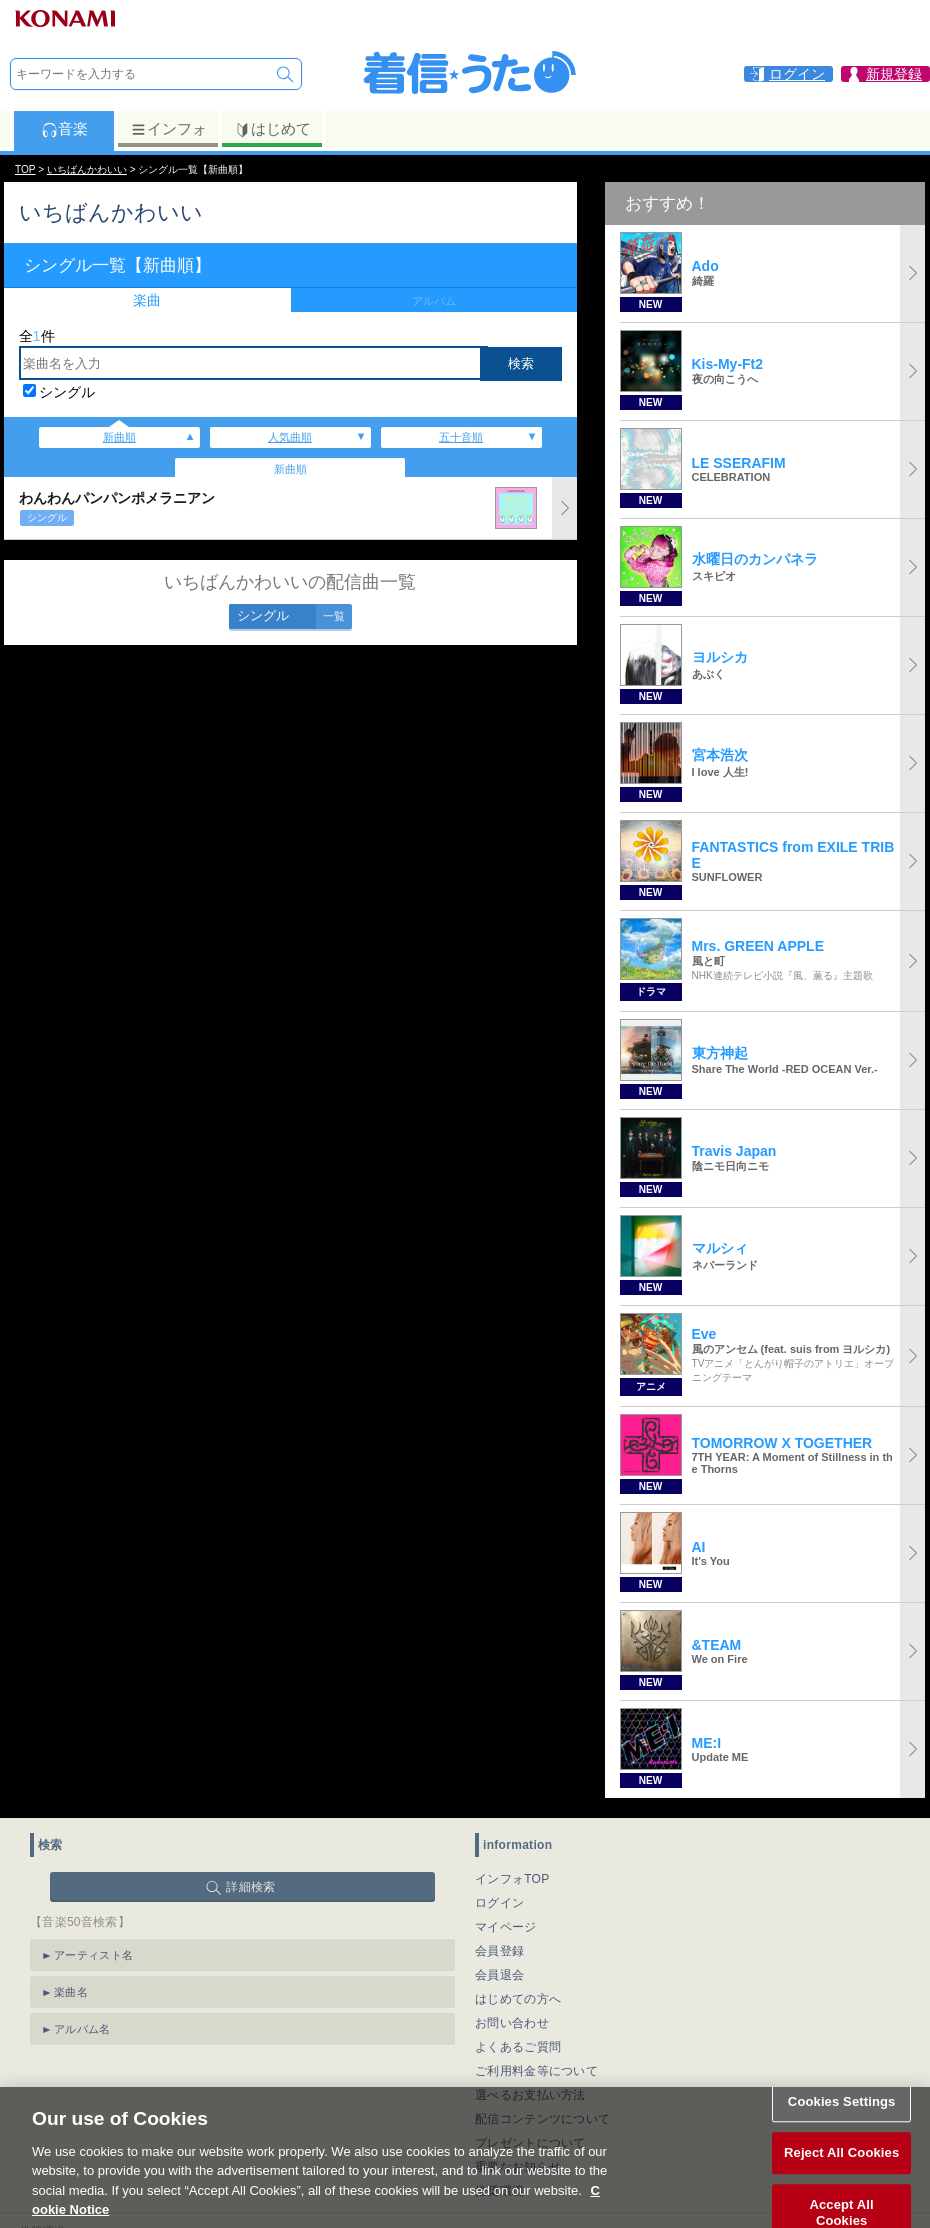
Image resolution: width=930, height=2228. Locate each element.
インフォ (168, 129)
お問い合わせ (512, 2023)
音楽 (64, 129)
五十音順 (461, 437)
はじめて (272, 129)
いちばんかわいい (87, 169)
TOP (25, 169)
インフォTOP (512, 1879)
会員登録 (499, 1951)
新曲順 (119, 437)
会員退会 (499, 1975)
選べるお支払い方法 (530, 2095)
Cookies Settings (842, 2125)
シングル (67, 392)
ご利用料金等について (536, 2071)
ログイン (499, 1903)
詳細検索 (250, 1887)
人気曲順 (290, 437)
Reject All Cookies (841, 2176)
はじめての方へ (518, 1999)
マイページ (506, 1927)
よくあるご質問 (518, 2047)
